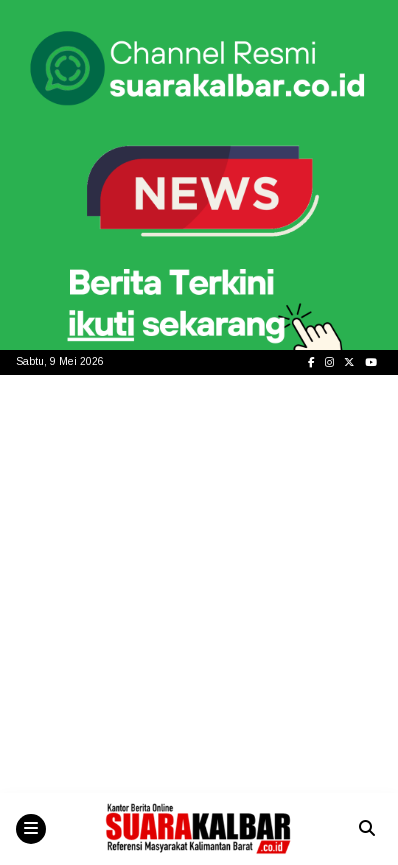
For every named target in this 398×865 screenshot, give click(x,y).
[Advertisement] (199, 584)
